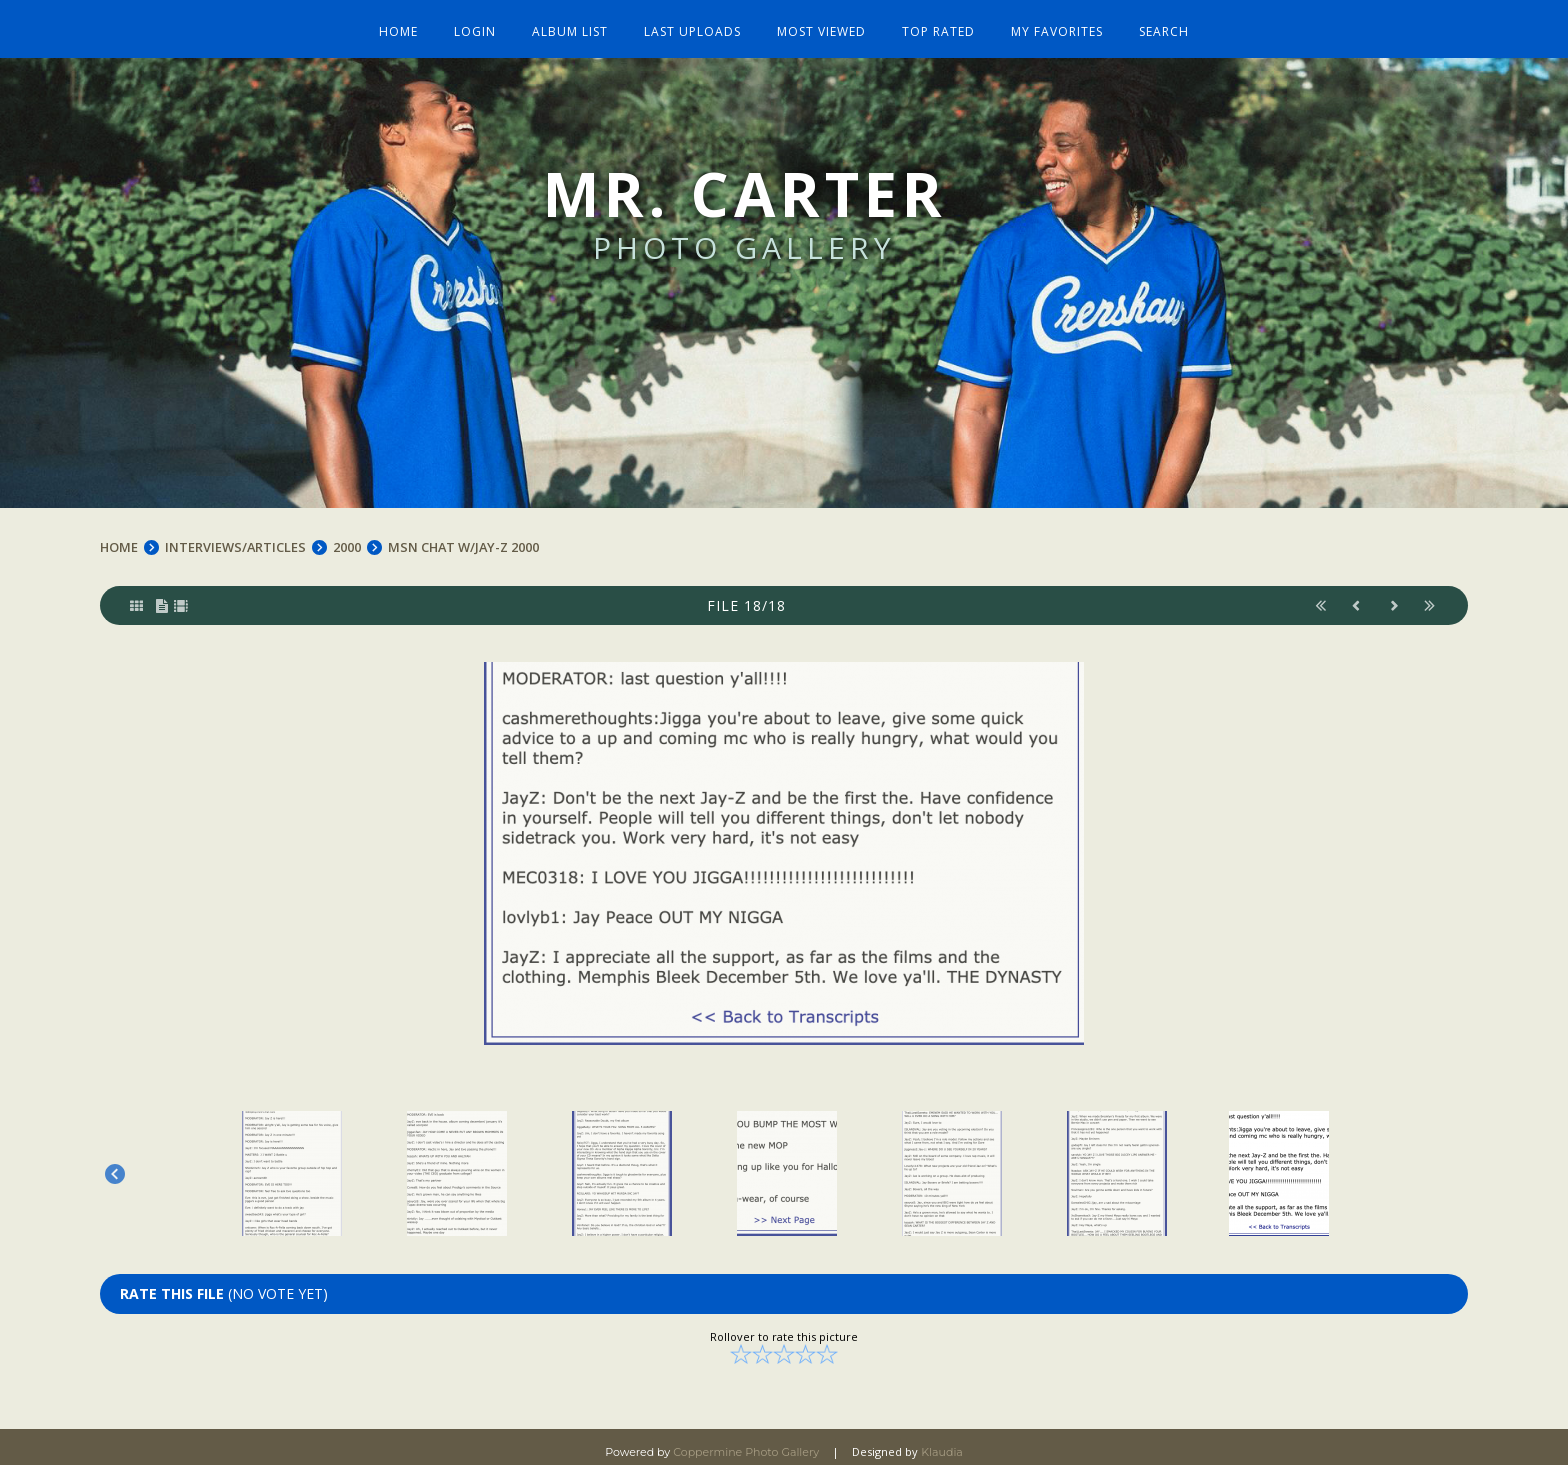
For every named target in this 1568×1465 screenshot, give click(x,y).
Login (483, 22)
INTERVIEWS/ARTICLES (237, 536)
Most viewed (820, 22)
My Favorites (1050, 22)
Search (1154, 22)
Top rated (934, 22)
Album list (575, 22)
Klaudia (942, 1441)
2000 (349, 536)
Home (409, 22)
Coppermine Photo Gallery (746, 1441)
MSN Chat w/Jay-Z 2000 (467, 536)
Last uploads (694, 22)
